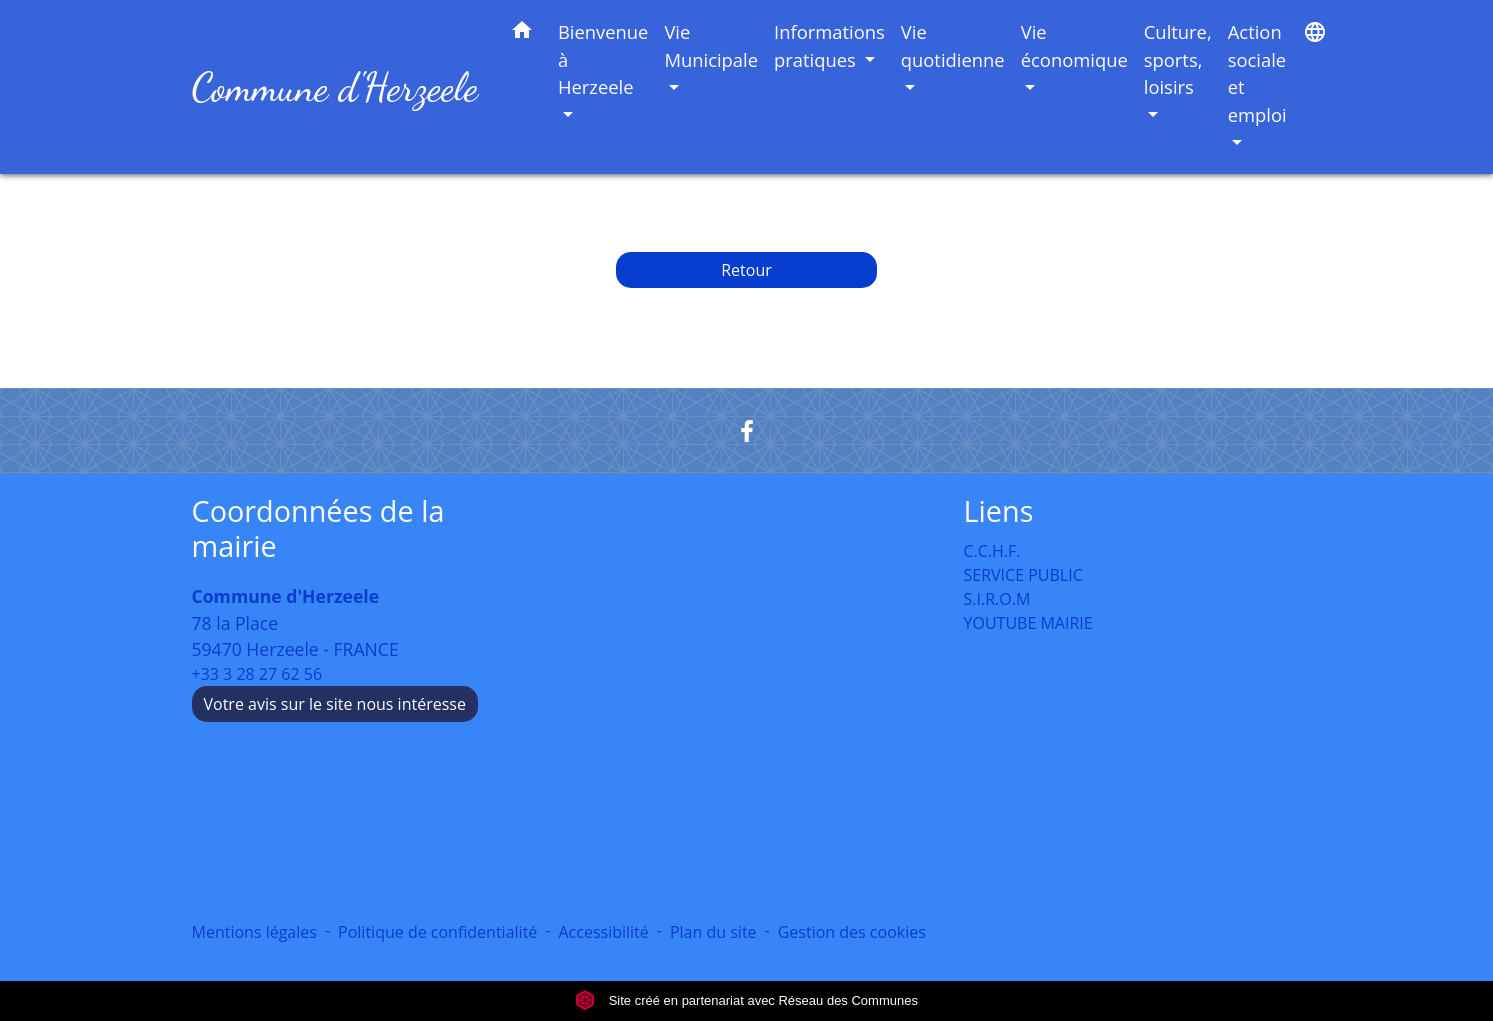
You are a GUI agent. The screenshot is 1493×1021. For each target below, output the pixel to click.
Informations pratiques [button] (829, 45)
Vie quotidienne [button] (953, 45)
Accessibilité (603, 932)
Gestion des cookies (852, 932)
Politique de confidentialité (437, 932)
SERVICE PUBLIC (1023, 575)
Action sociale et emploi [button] (1257, 73)
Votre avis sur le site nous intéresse (335, 704)
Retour (746, 270)
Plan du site (713, 932)
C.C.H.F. (992, 551)
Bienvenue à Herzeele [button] (603, 59)
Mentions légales (254, 932)
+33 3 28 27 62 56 (257, 674)
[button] (522, 33)
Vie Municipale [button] (711, 45)
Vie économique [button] (1074, 45)
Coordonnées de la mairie (318, 528)
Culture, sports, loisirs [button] (1178, 59)
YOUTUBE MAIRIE (1028, 623)
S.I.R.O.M (997, 599)
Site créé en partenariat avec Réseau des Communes (746, 1000)
